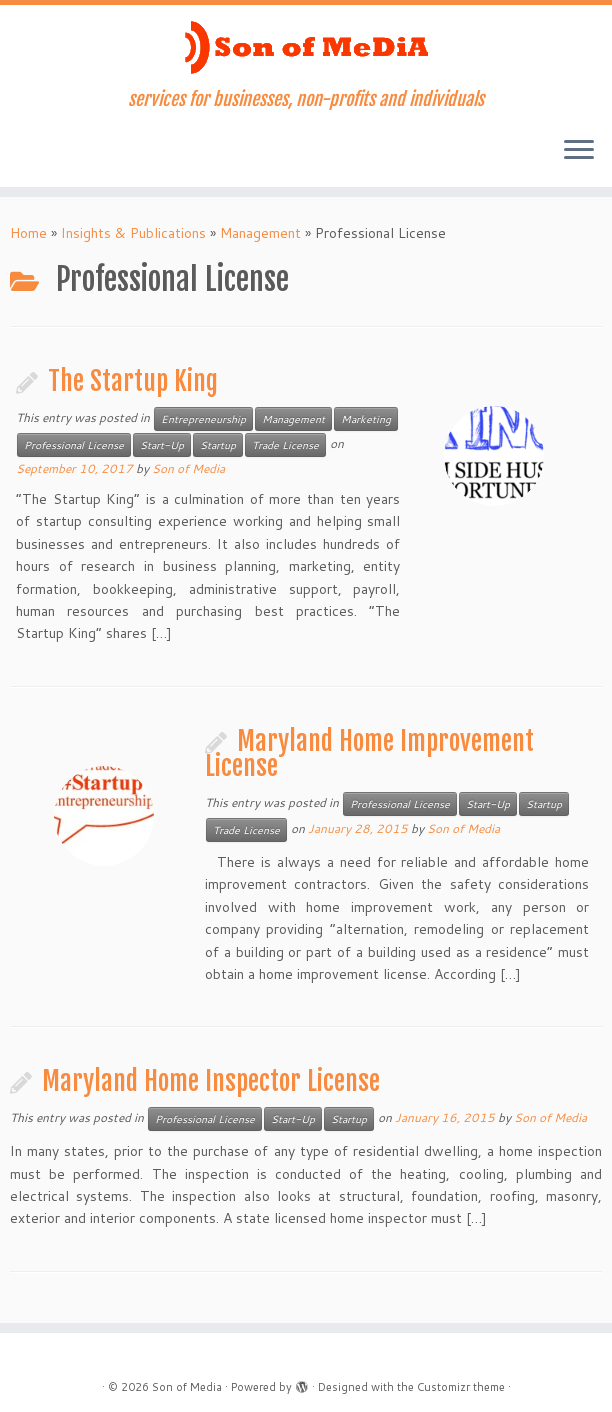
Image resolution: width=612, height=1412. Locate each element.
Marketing (366, 419)
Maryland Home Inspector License (211, 1081)
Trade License (285, 445)
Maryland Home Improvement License (369, 754)
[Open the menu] (579, 151)
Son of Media (188, 468)
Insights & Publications (133, 233)
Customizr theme (461, 1387)
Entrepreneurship (203, 419)
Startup (218, 445)
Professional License (74, 445)
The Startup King (133, 381)
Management (260, 233)
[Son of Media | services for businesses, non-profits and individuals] (306, 47)
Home (28, 233)
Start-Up (162, 445)
